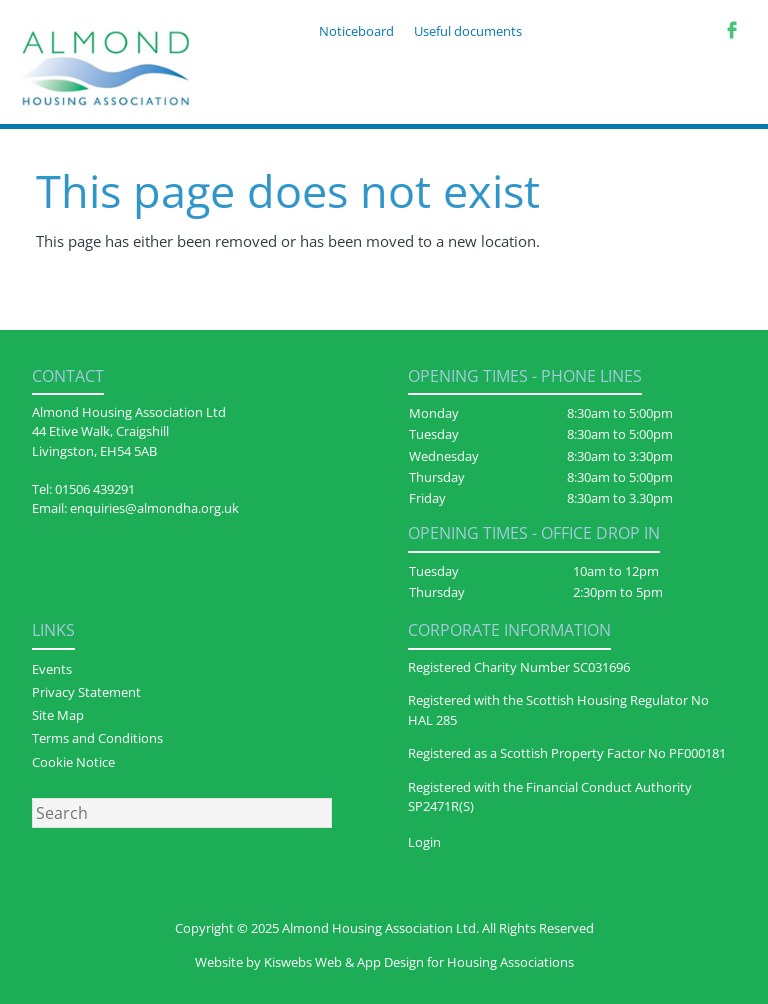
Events (52, 669)
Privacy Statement (86, 692)
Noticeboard (356, 31)
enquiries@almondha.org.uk (154, 508)
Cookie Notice (73, 762)
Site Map (58, 715)
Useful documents (468, 31)
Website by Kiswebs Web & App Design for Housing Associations (384, 962)
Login (424, 842)
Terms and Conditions (97, 738)
